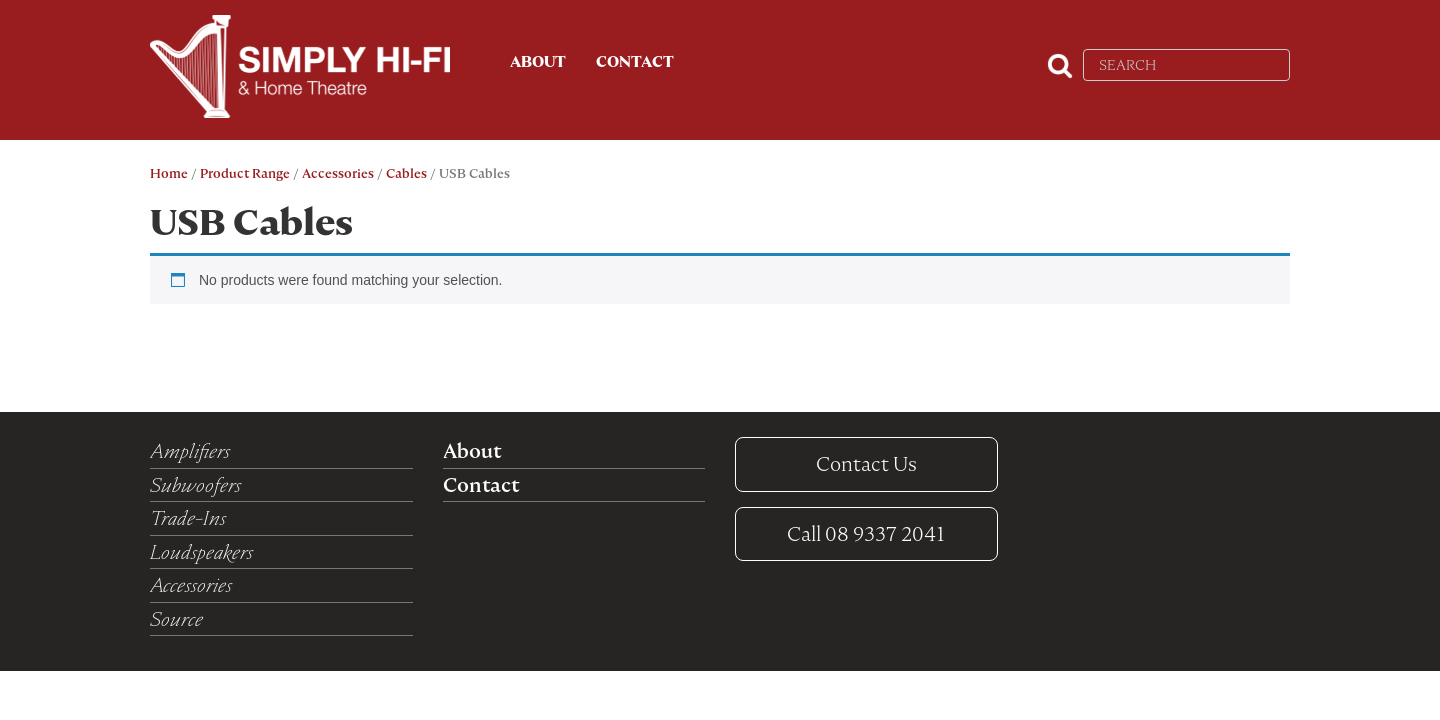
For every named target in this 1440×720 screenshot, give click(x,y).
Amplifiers (190, 451)
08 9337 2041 (866, 534)
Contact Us (866, 464)
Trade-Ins (188, 518)
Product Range (245, 173)
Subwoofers (195, 485)
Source (176, 619)
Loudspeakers (201, 552)
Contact (635, 62)
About (538, 62)
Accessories (338, 173)
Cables (406, 173)
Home (169, 173)
